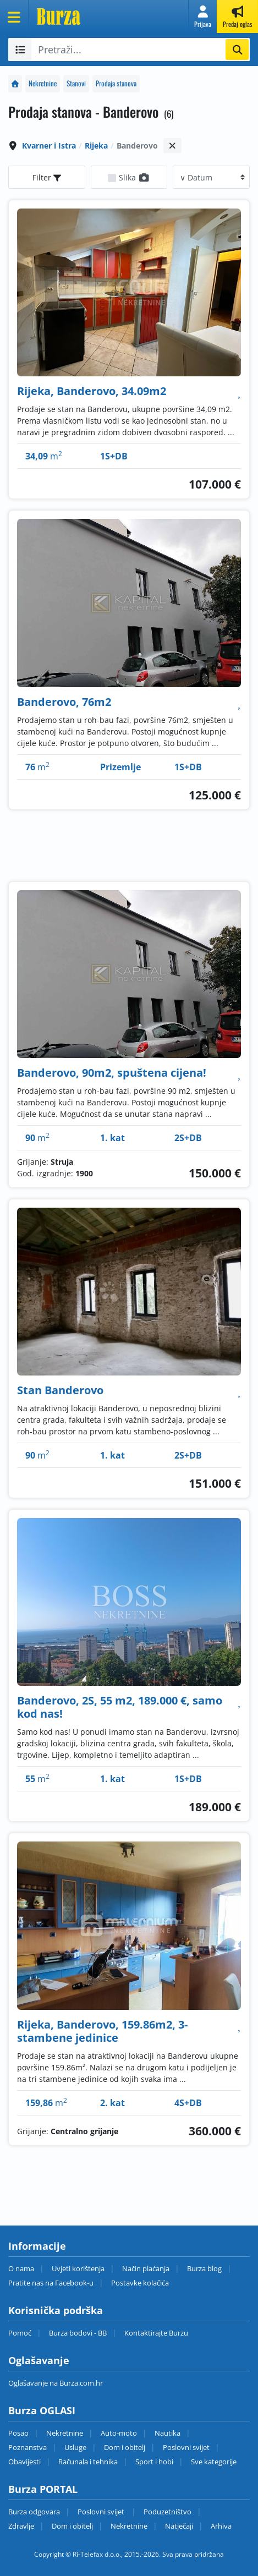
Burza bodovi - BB (78, 2333)
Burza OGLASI (41, 2410)
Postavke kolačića (140, 2283)
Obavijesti (24, 2462)
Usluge (75, 2447)
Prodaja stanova (116, 83)
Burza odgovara (34, 2512)
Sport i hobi (154, 2462)
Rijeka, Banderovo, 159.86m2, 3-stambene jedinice (102, 2031)
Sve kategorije (214, 2462)
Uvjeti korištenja (78, 2268)
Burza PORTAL (43, 2489)
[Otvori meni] (14, 16)
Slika (134, 177)
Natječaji (179, 2526)
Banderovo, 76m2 (64, 701)
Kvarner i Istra (49, 145)
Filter (46, 177)
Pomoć (19, 2333)
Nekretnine (43, 83)
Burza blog (204, 2268)
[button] (202, 16)
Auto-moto (119, 2433)
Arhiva (221, 2526)
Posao (18, 2433)
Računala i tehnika (88, 2462)
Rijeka (96, 145)
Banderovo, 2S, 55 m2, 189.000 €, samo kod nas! (119, 1707)
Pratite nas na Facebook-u (51, 2283)
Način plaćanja (145, 2268)
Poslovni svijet (186, 2447)
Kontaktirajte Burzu (156, 2333)
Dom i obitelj (124, 2447)
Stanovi (76, 83)
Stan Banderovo (60, 1390)
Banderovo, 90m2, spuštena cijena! (111, 1072)
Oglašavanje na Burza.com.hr (55, 2383)
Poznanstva (27, 2447)
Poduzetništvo (167, 2512)
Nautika (167, 2433)
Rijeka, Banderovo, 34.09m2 (91, 390)
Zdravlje (21, 2526)
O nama (21, 2268)
